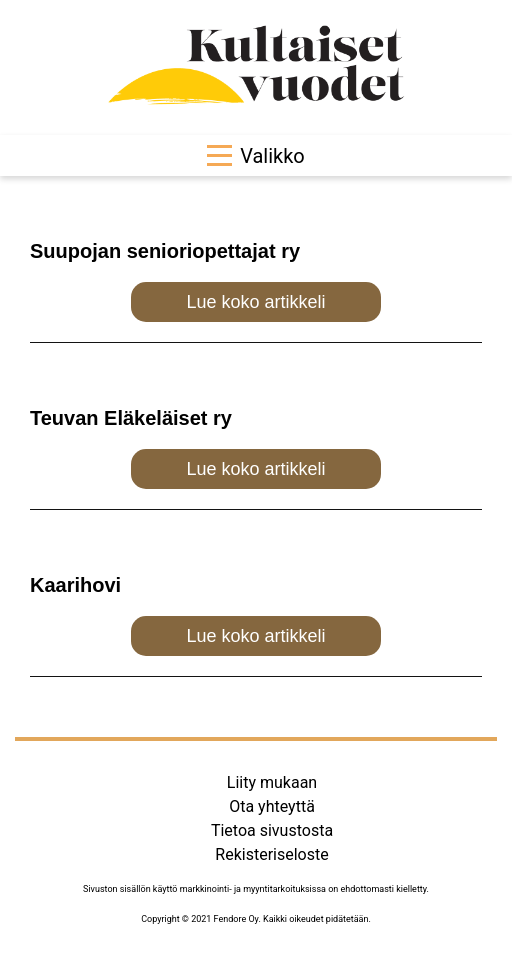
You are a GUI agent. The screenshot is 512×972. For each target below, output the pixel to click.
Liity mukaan (272, 782)
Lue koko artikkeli (255, 302)
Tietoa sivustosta (272, 830)
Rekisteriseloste (271, 854)
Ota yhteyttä (272, 806)
